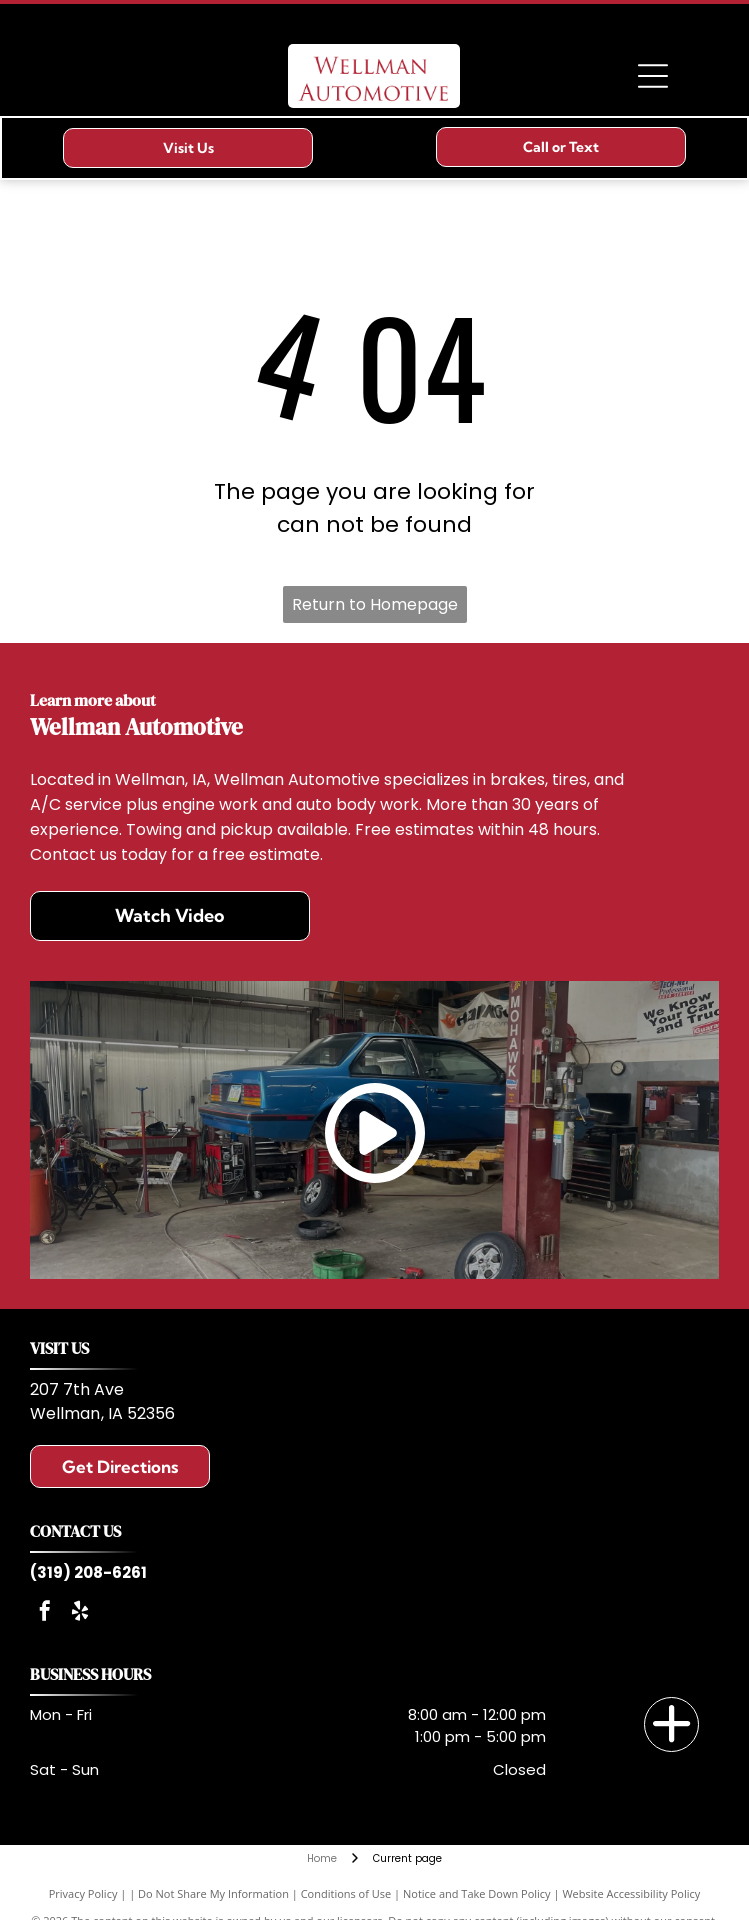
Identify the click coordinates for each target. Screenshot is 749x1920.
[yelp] (80, 1613)
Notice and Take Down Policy (477, 1893)
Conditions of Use (346, 1893)
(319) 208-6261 (88, 1572)
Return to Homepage (375, 604)
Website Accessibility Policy (631, 1893)
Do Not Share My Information (213, 1893)
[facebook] (45, 1613)
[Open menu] (653, 76)
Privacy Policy (83, 1893)
